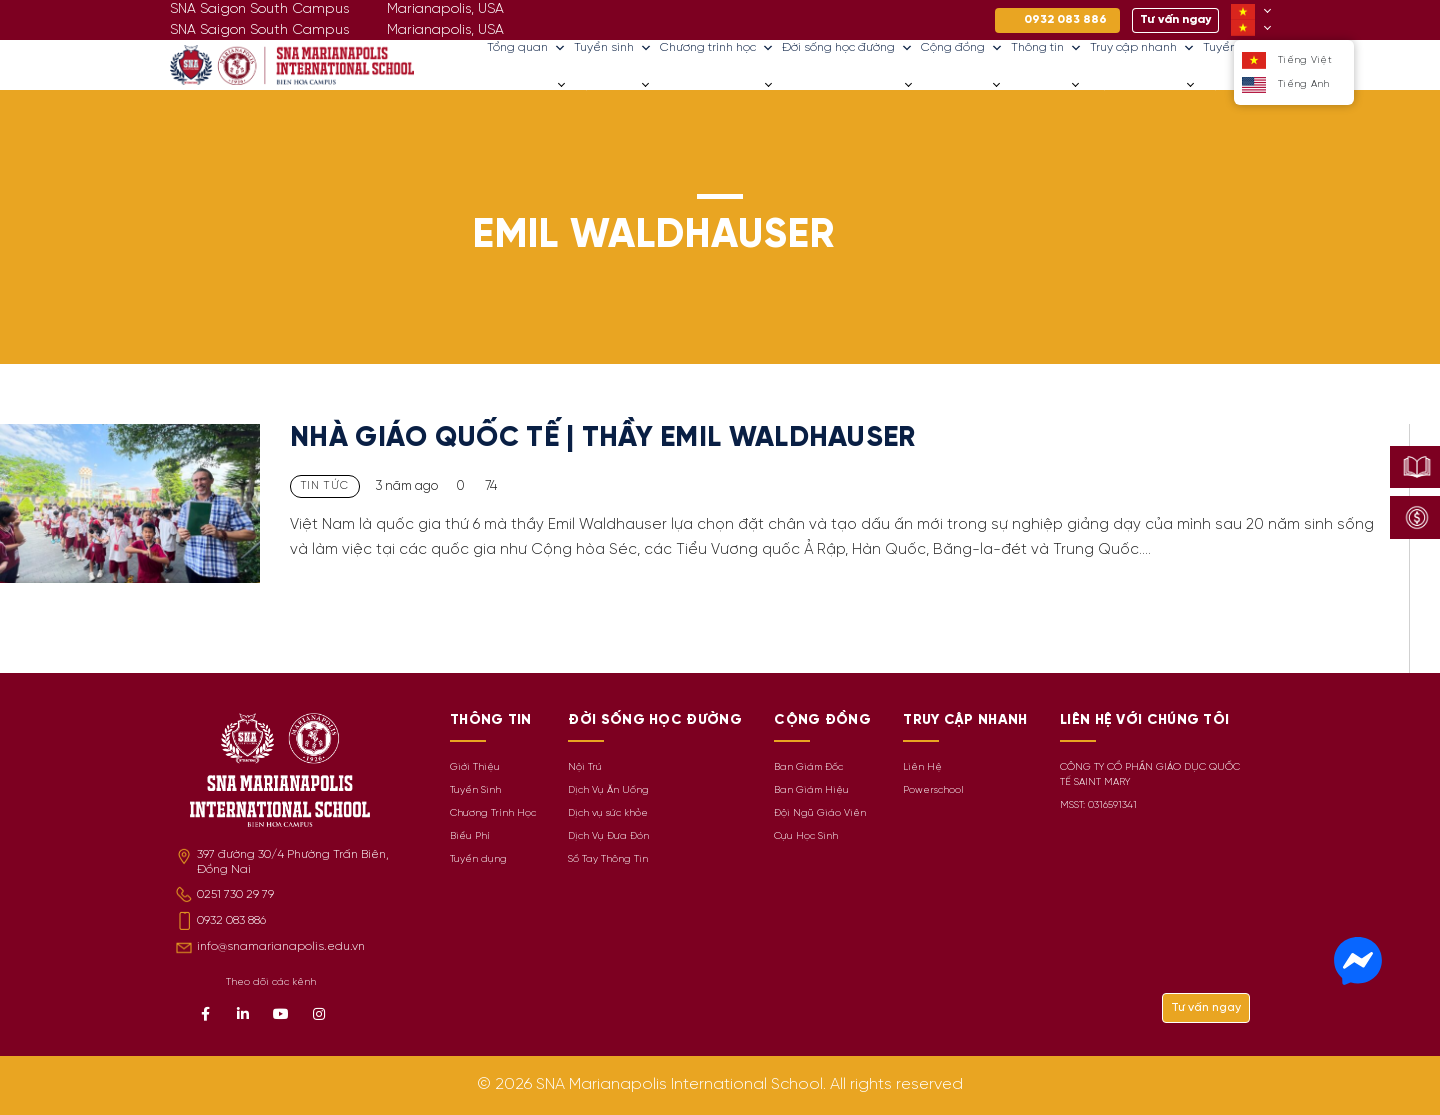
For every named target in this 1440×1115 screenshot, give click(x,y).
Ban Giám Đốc (808, 767)
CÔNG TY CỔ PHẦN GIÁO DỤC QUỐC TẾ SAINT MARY (1150, 775)
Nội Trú (585, 767)
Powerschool (933, 790)
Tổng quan (526, 48)
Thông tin (1046, 48)
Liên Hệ (922, 767)
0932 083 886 (231, 920)
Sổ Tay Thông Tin (608, 859)
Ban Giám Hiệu (811, 790)
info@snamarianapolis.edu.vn (281, 946)
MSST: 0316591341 (1098, 805)
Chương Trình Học (493, 813)
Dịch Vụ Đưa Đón (608, 836)
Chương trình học (717, 48)
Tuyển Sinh (475, 790)
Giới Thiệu (475, 767)
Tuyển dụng (478, 859)
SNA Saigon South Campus (259, 30)
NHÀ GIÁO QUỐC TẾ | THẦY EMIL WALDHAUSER (603, 438)
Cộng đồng (962, 48)
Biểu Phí (470, 836)
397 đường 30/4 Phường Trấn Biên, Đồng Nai (293, 862)
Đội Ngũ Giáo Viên (820, 813)
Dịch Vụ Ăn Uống (608, 790)
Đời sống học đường (847, 48)
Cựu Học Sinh (806, 836)
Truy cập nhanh (1142, 48)
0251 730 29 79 (235, 894)
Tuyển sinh (613, 48)
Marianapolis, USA (445, 30)
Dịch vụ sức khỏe (608, 813)
